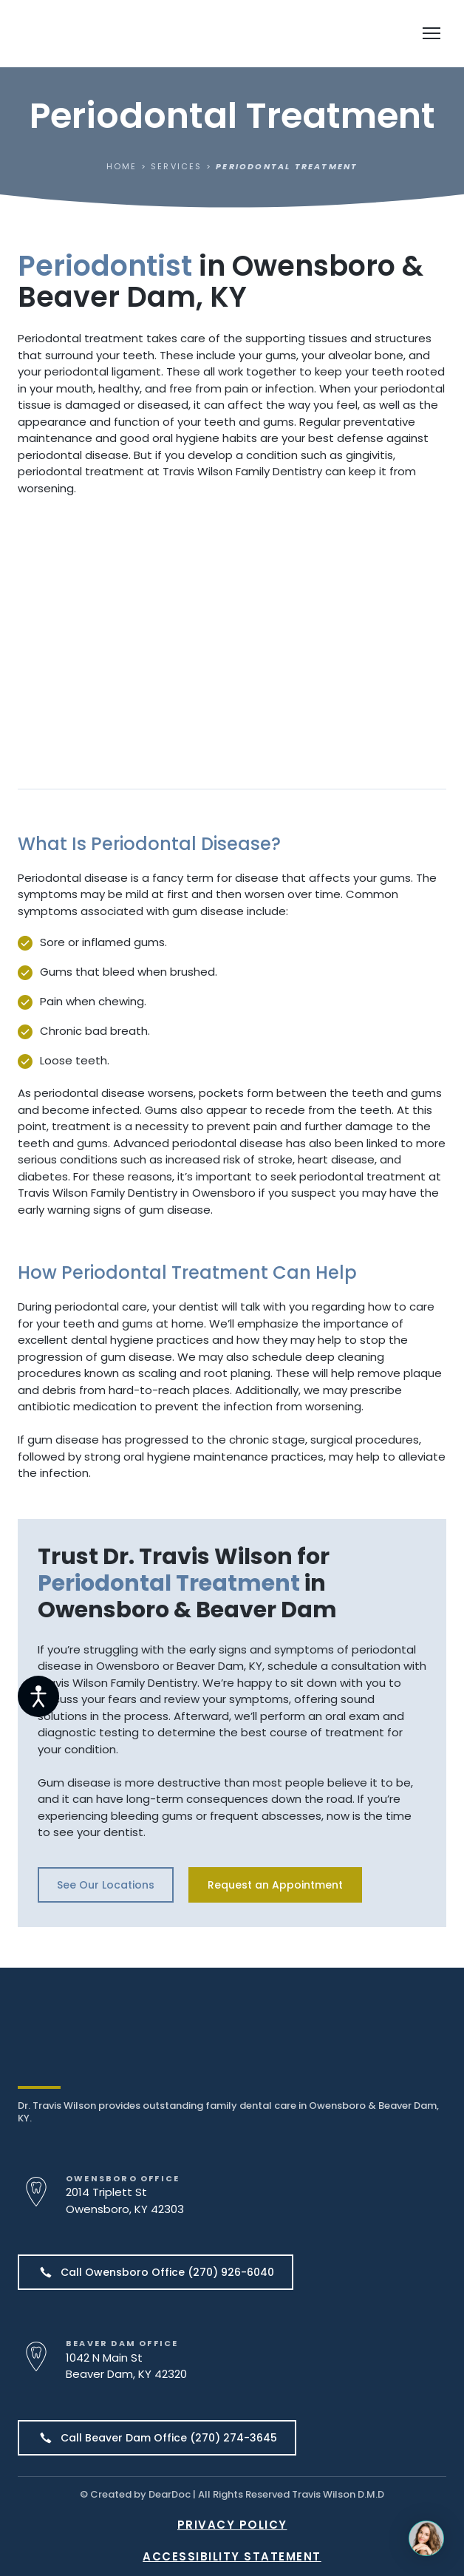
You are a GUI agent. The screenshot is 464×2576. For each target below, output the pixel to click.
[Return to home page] (104, 33)
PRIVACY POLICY (232, 2524)
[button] (106, 1885)
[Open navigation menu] (431, 33)
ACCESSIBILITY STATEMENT (232, 2556)
